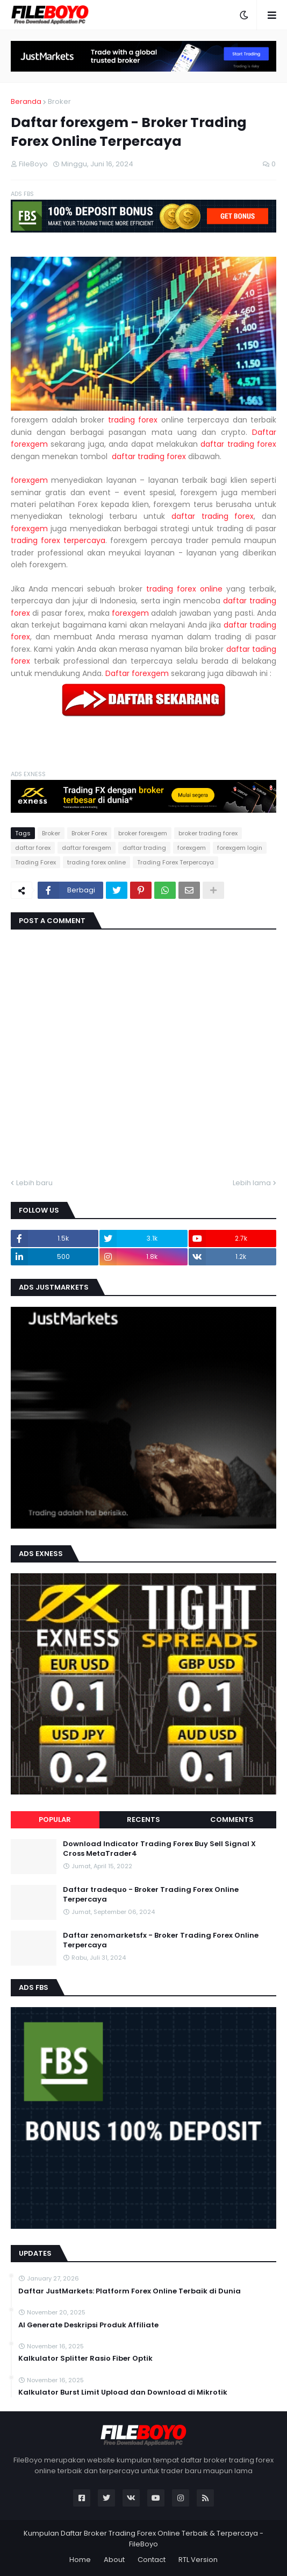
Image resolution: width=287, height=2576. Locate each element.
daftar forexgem (86, 847)
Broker (59, 101)
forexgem (29, 480)
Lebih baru (34, 1183)
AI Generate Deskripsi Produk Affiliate (88, 2325)
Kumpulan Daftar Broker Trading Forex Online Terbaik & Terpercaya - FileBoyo (143, 2538)
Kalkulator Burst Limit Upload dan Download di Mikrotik (122, 2392)
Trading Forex (35, 862)
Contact (152, 2559)
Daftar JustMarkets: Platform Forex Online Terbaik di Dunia (129, 2291)
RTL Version (198, 2559)
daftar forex (33, 847)
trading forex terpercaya (58, 540)
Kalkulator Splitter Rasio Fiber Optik (85, 2358)
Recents (143, 1819)
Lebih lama (252, 1183)
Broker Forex (89, 833)
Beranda (26, 101)
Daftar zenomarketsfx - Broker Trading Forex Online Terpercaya (161, 1940)
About (114, 2559)
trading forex (133, 419)
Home (80, 2559)
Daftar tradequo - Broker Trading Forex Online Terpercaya (151, 1894)
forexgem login (239, 847)
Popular (55, 1819)
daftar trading (144, 847)
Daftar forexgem (137, 673)
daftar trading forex (238, 444)
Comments (232, 1819)
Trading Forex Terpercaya (175, 862)
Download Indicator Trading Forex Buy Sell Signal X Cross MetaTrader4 (159, 1849)
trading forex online (184, 588)
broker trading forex (208, 833)
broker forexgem (142, 833)
